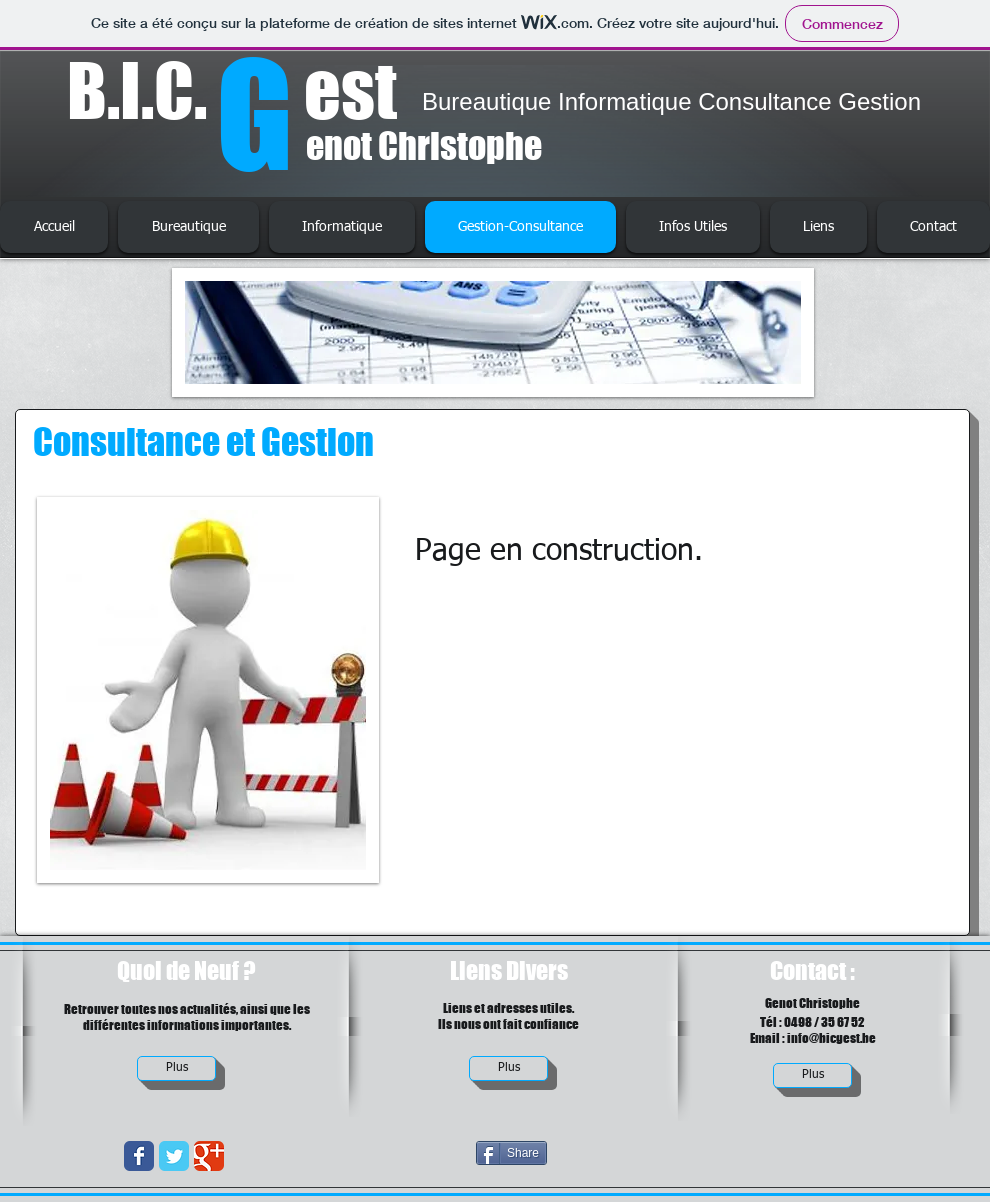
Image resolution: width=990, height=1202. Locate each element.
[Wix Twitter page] (174, 1156)
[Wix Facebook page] (139, 1156)
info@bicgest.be (831, 1038)
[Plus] (176, 1068)
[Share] (511, 1153)
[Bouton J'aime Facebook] (824, 1168)
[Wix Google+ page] (209, 1156)
